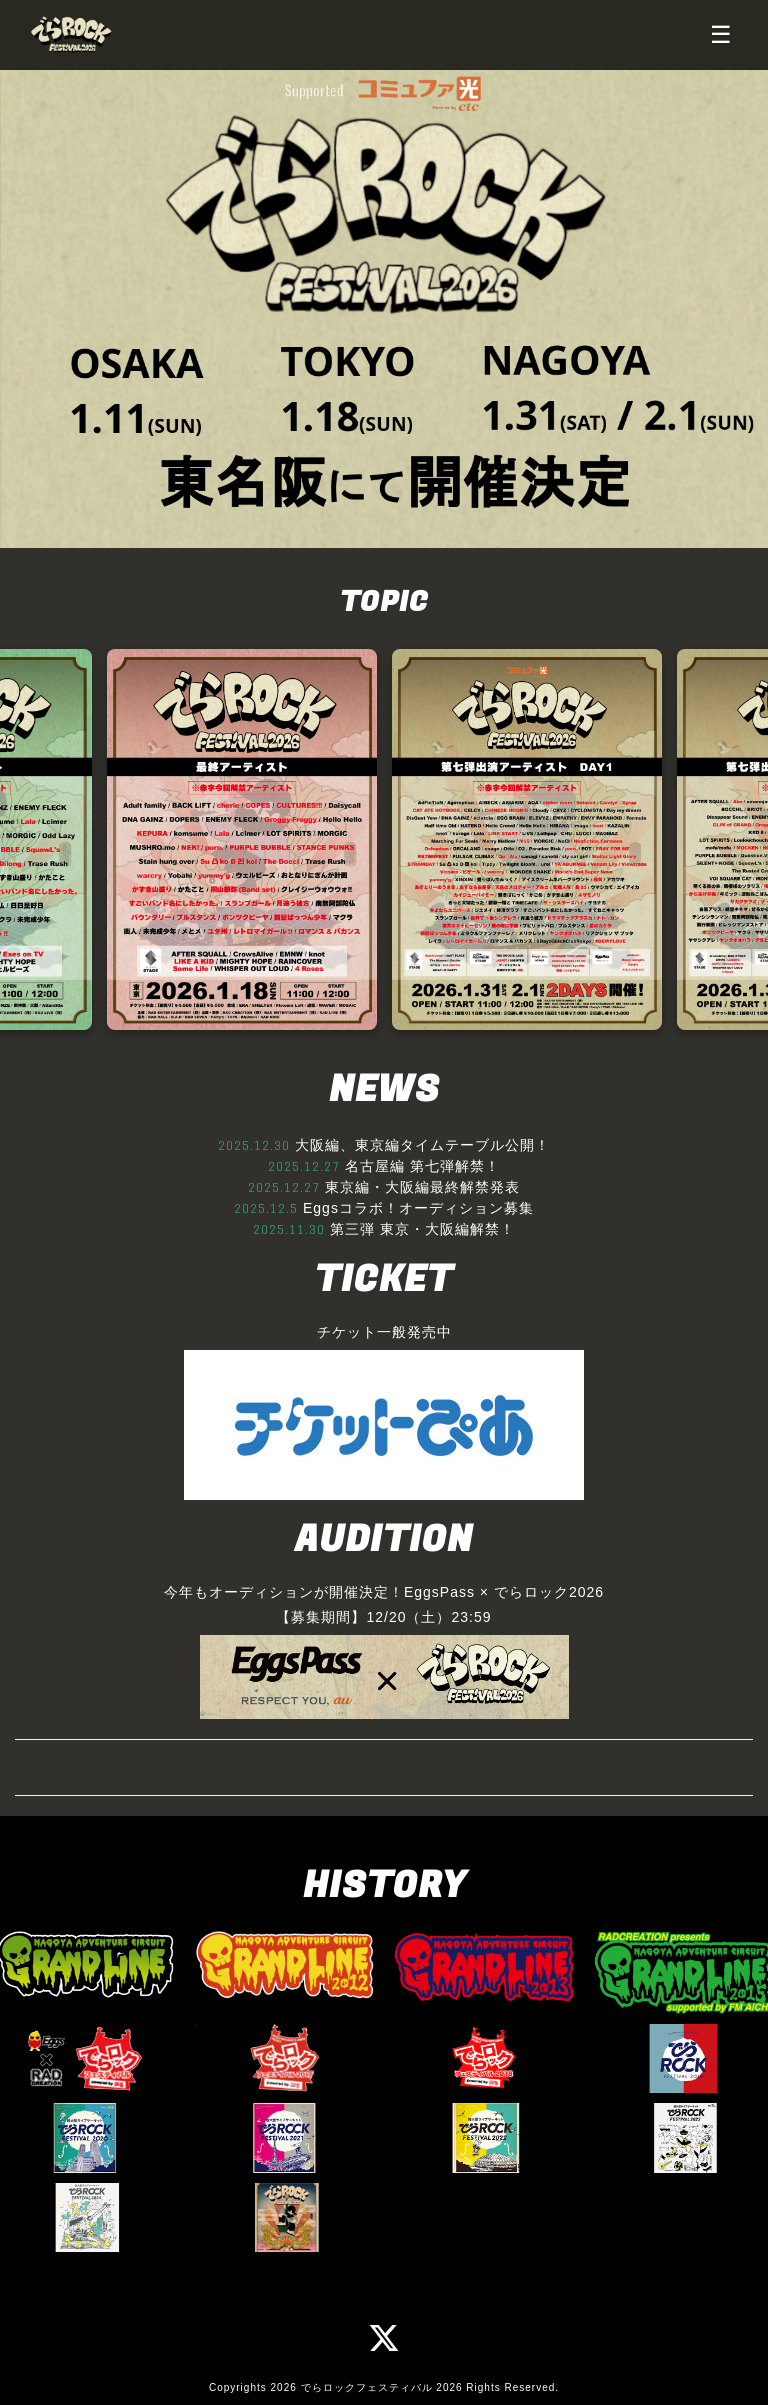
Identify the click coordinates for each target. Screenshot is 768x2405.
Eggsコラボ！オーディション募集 (418, 1208)
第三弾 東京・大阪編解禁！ (422, 1229)
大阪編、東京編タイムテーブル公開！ (422, 1145)
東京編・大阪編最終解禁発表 (422, 1187)
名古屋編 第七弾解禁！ (422, 1166)
